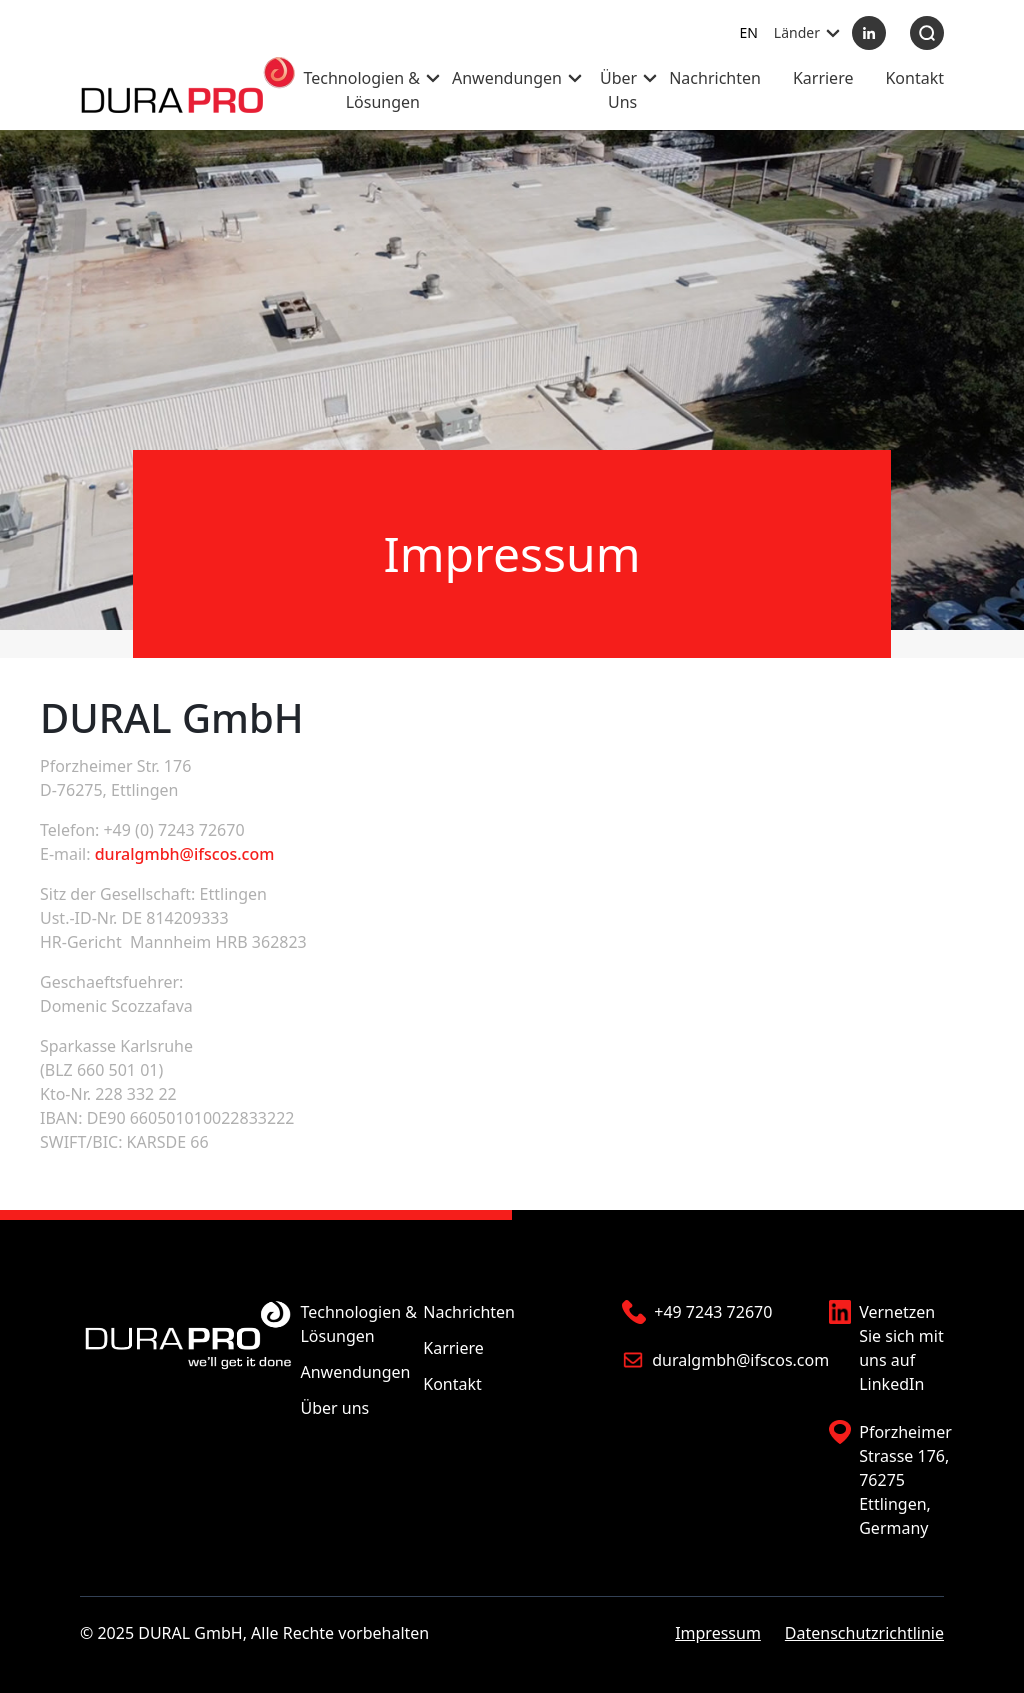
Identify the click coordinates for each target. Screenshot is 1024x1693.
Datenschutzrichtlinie (864, 1633)
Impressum (718, 1633)
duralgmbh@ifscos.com (185, 854)
